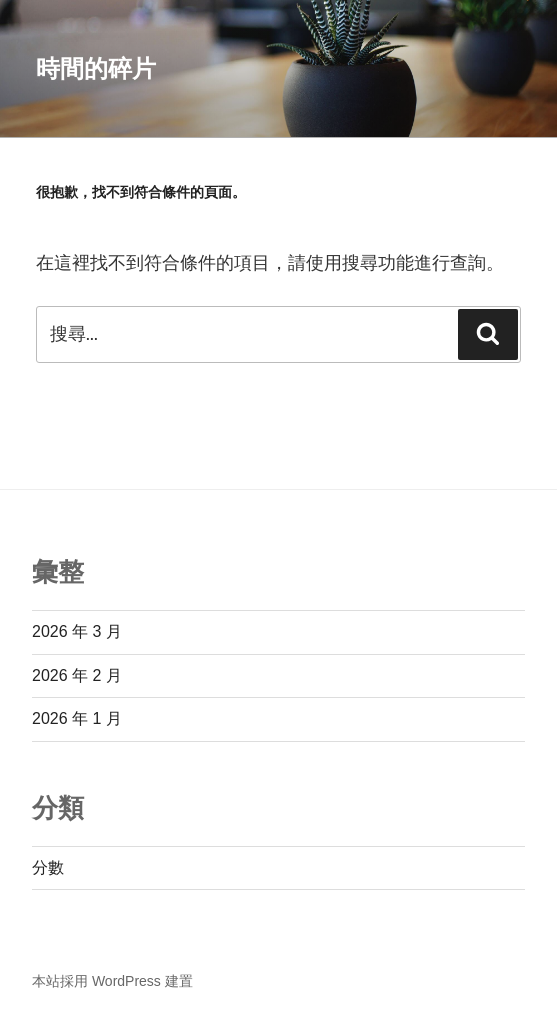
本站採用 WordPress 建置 (112, 981)
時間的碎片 (96, 68)
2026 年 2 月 (77, 675)
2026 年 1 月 (77, 718)
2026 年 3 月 (77, 631)
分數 (48, 867)
